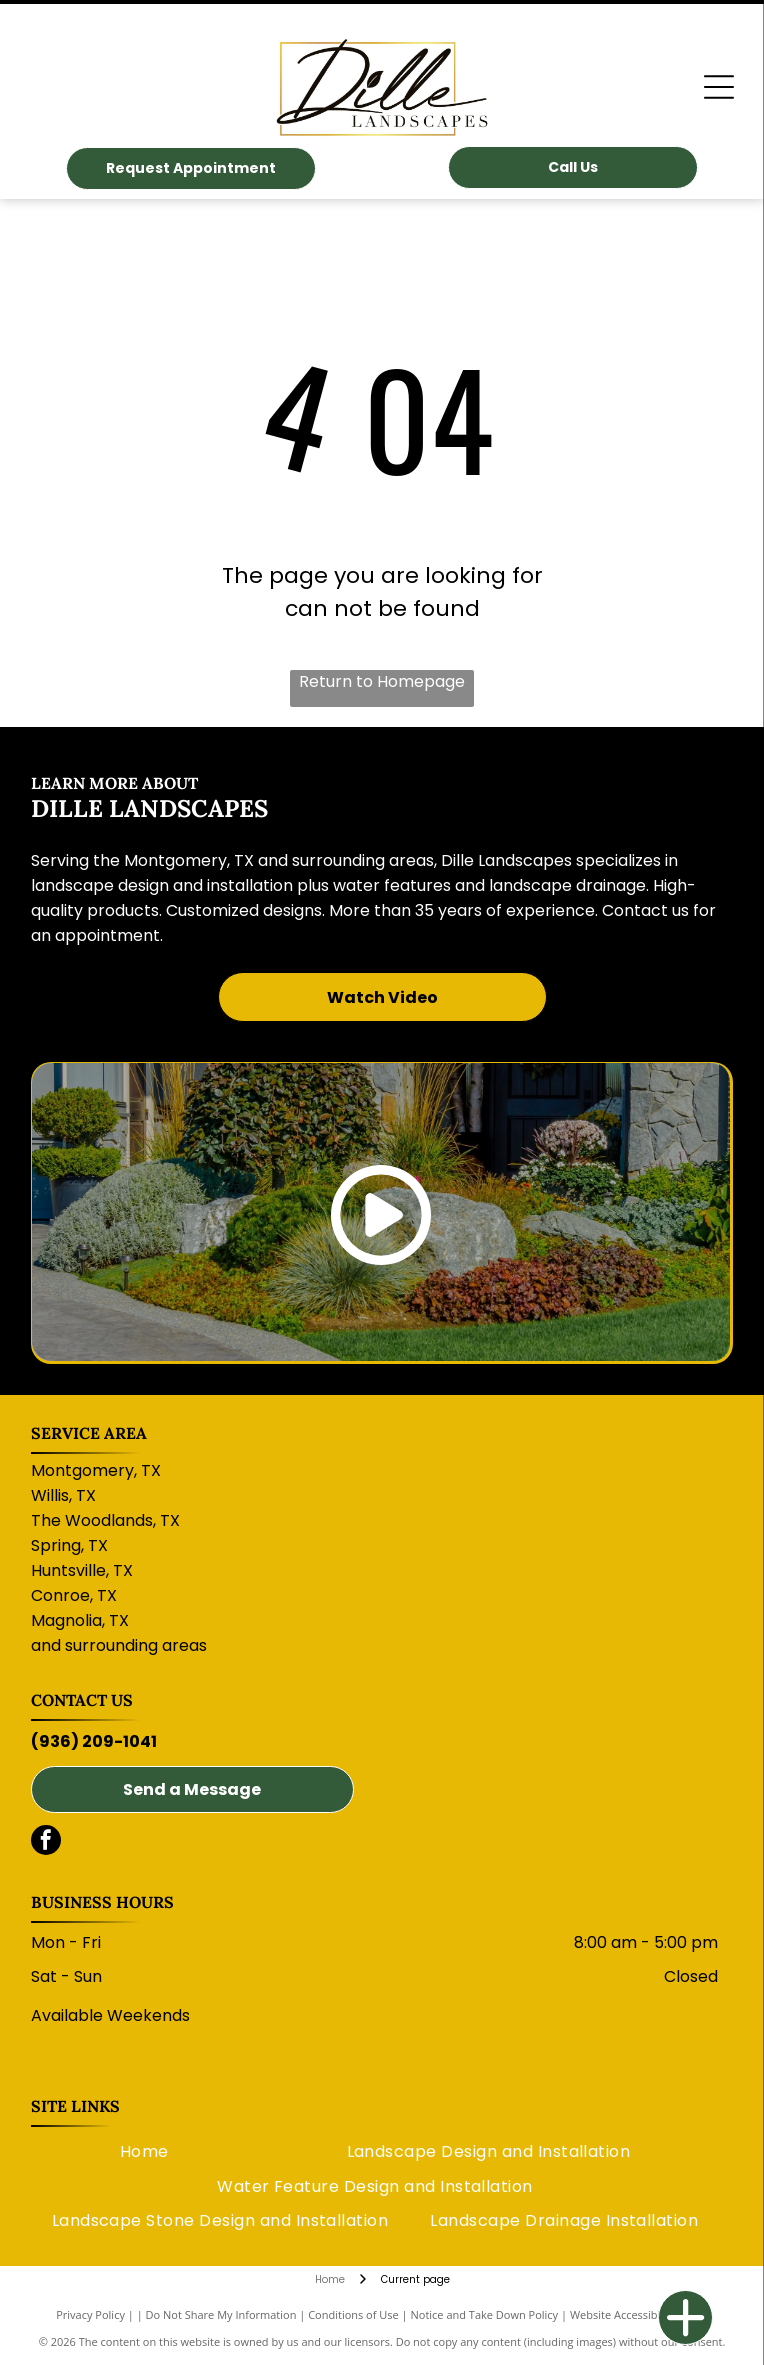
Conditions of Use (353, 2314)
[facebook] (46, 1842)
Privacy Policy (90, 2314)
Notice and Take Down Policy (485, 2314)
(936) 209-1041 (94, 1741)
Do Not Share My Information (221, 2314)
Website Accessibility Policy (639, 2314)
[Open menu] (719, 87)
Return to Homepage (382, 681)
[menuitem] (144, 2152)
